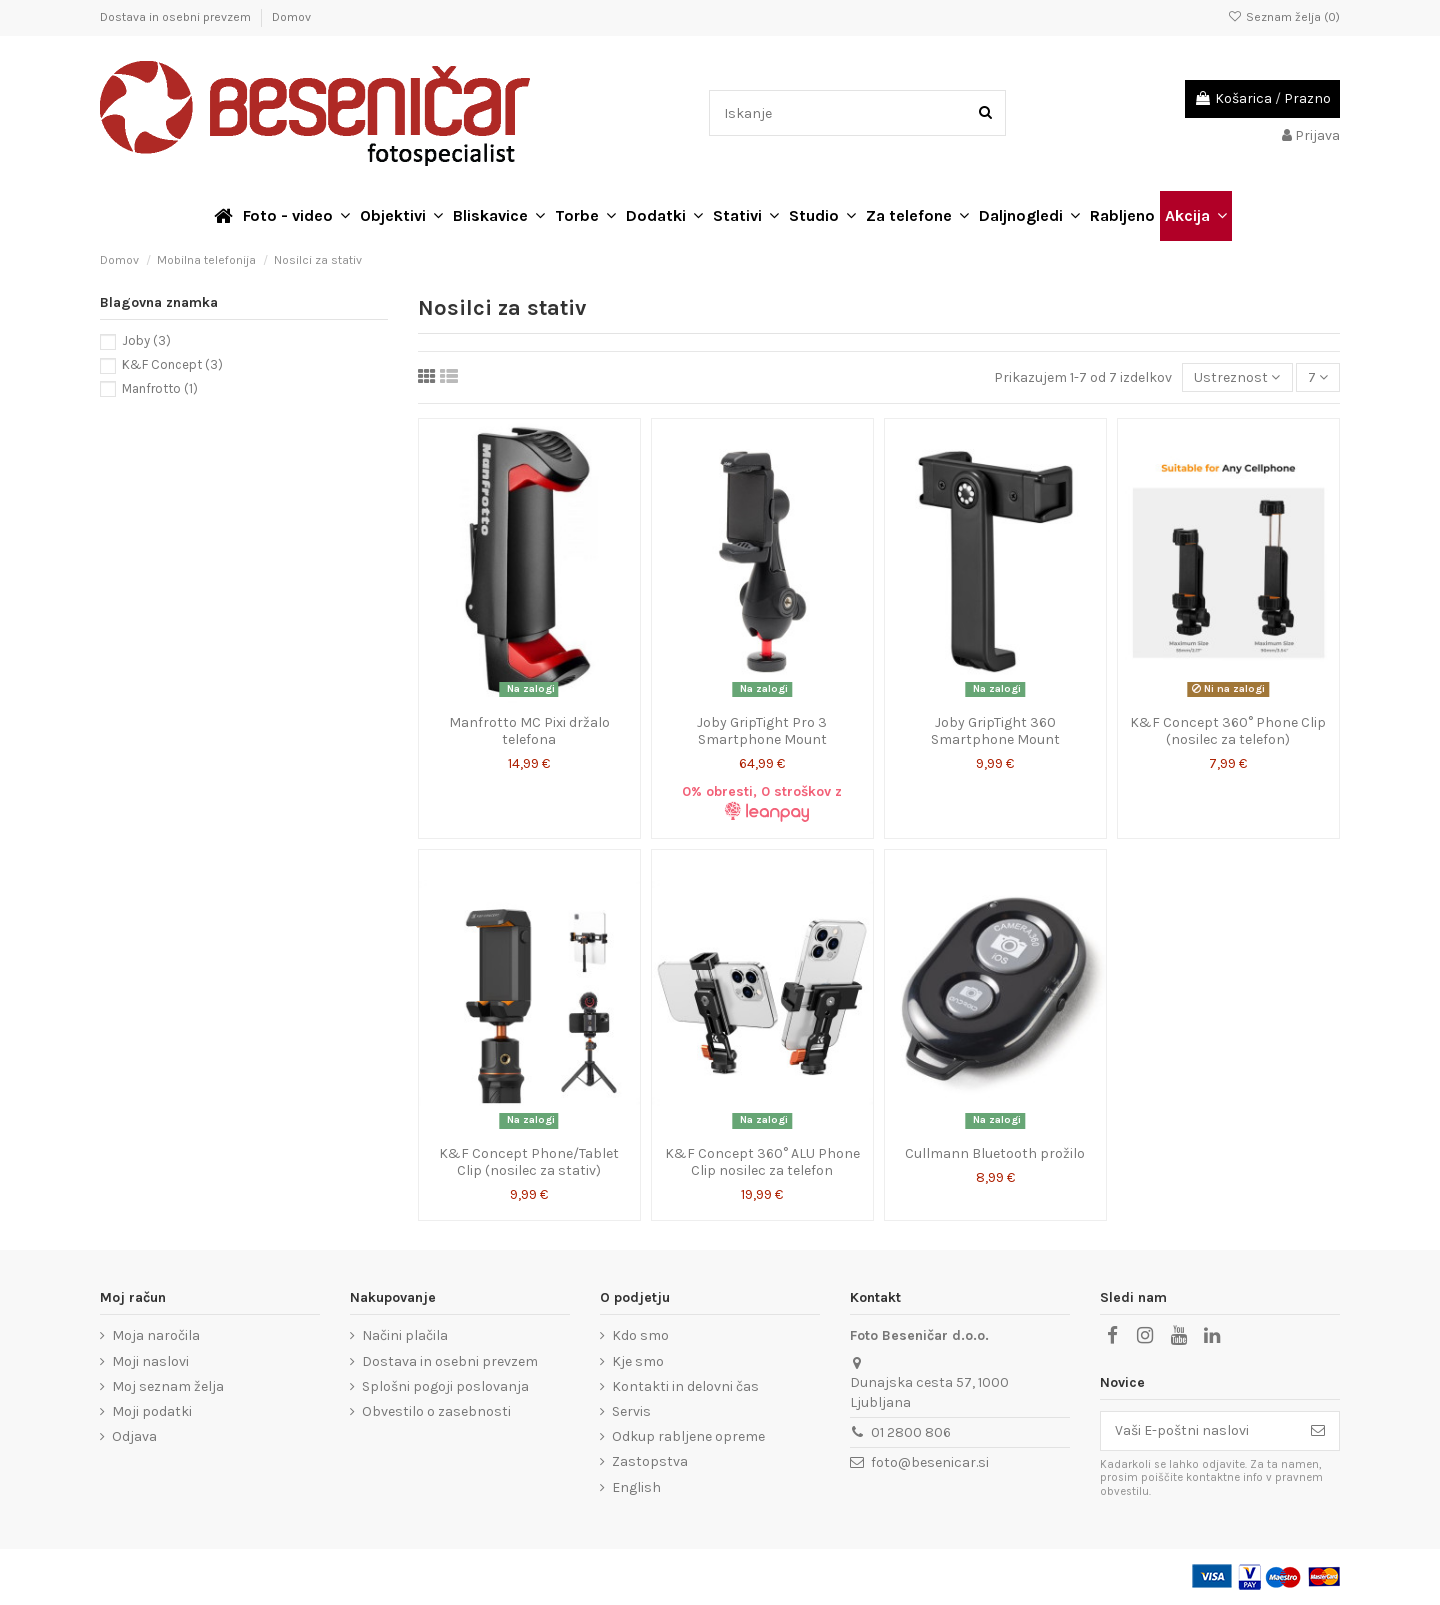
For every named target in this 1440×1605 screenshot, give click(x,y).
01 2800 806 (911, 1432)
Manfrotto (160, 388)
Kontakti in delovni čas (685, 1386)
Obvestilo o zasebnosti (436, 1411)
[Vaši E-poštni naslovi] (1199, 1431)
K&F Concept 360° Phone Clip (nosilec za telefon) (1228, 731)
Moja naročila (156, 1335)
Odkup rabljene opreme (688, 1436)
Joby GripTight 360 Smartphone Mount (995, 731)
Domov (291, 17)
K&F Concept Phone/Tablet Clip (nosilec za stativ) (529, 1162)
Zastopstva (650, 1461)
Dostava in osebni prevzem (177, 17)
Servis (631, 1411)
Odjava (134, 1436)
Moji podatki (152, 1411)
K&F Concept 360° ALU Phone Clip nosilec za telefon (762, 1162)
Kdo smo (640, 1335)
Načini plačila (405, 1335)
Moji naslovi (150, 1361)
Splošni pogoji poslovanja (445, 1386)
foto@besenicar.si (930, 1462)
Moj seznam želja (168, 1386)
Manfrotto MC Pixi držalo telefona (529, 731)
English (636, 1487)
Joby (146, 340)
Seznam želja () (1284, 17)
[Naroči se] (1318, 1431)
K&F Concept (172, 364)
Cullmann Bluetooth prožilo (995, 1153)
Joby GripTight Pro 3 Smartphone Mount (762, 731)
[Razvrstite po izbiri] (1237, 377)
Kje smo (638, 1361)
